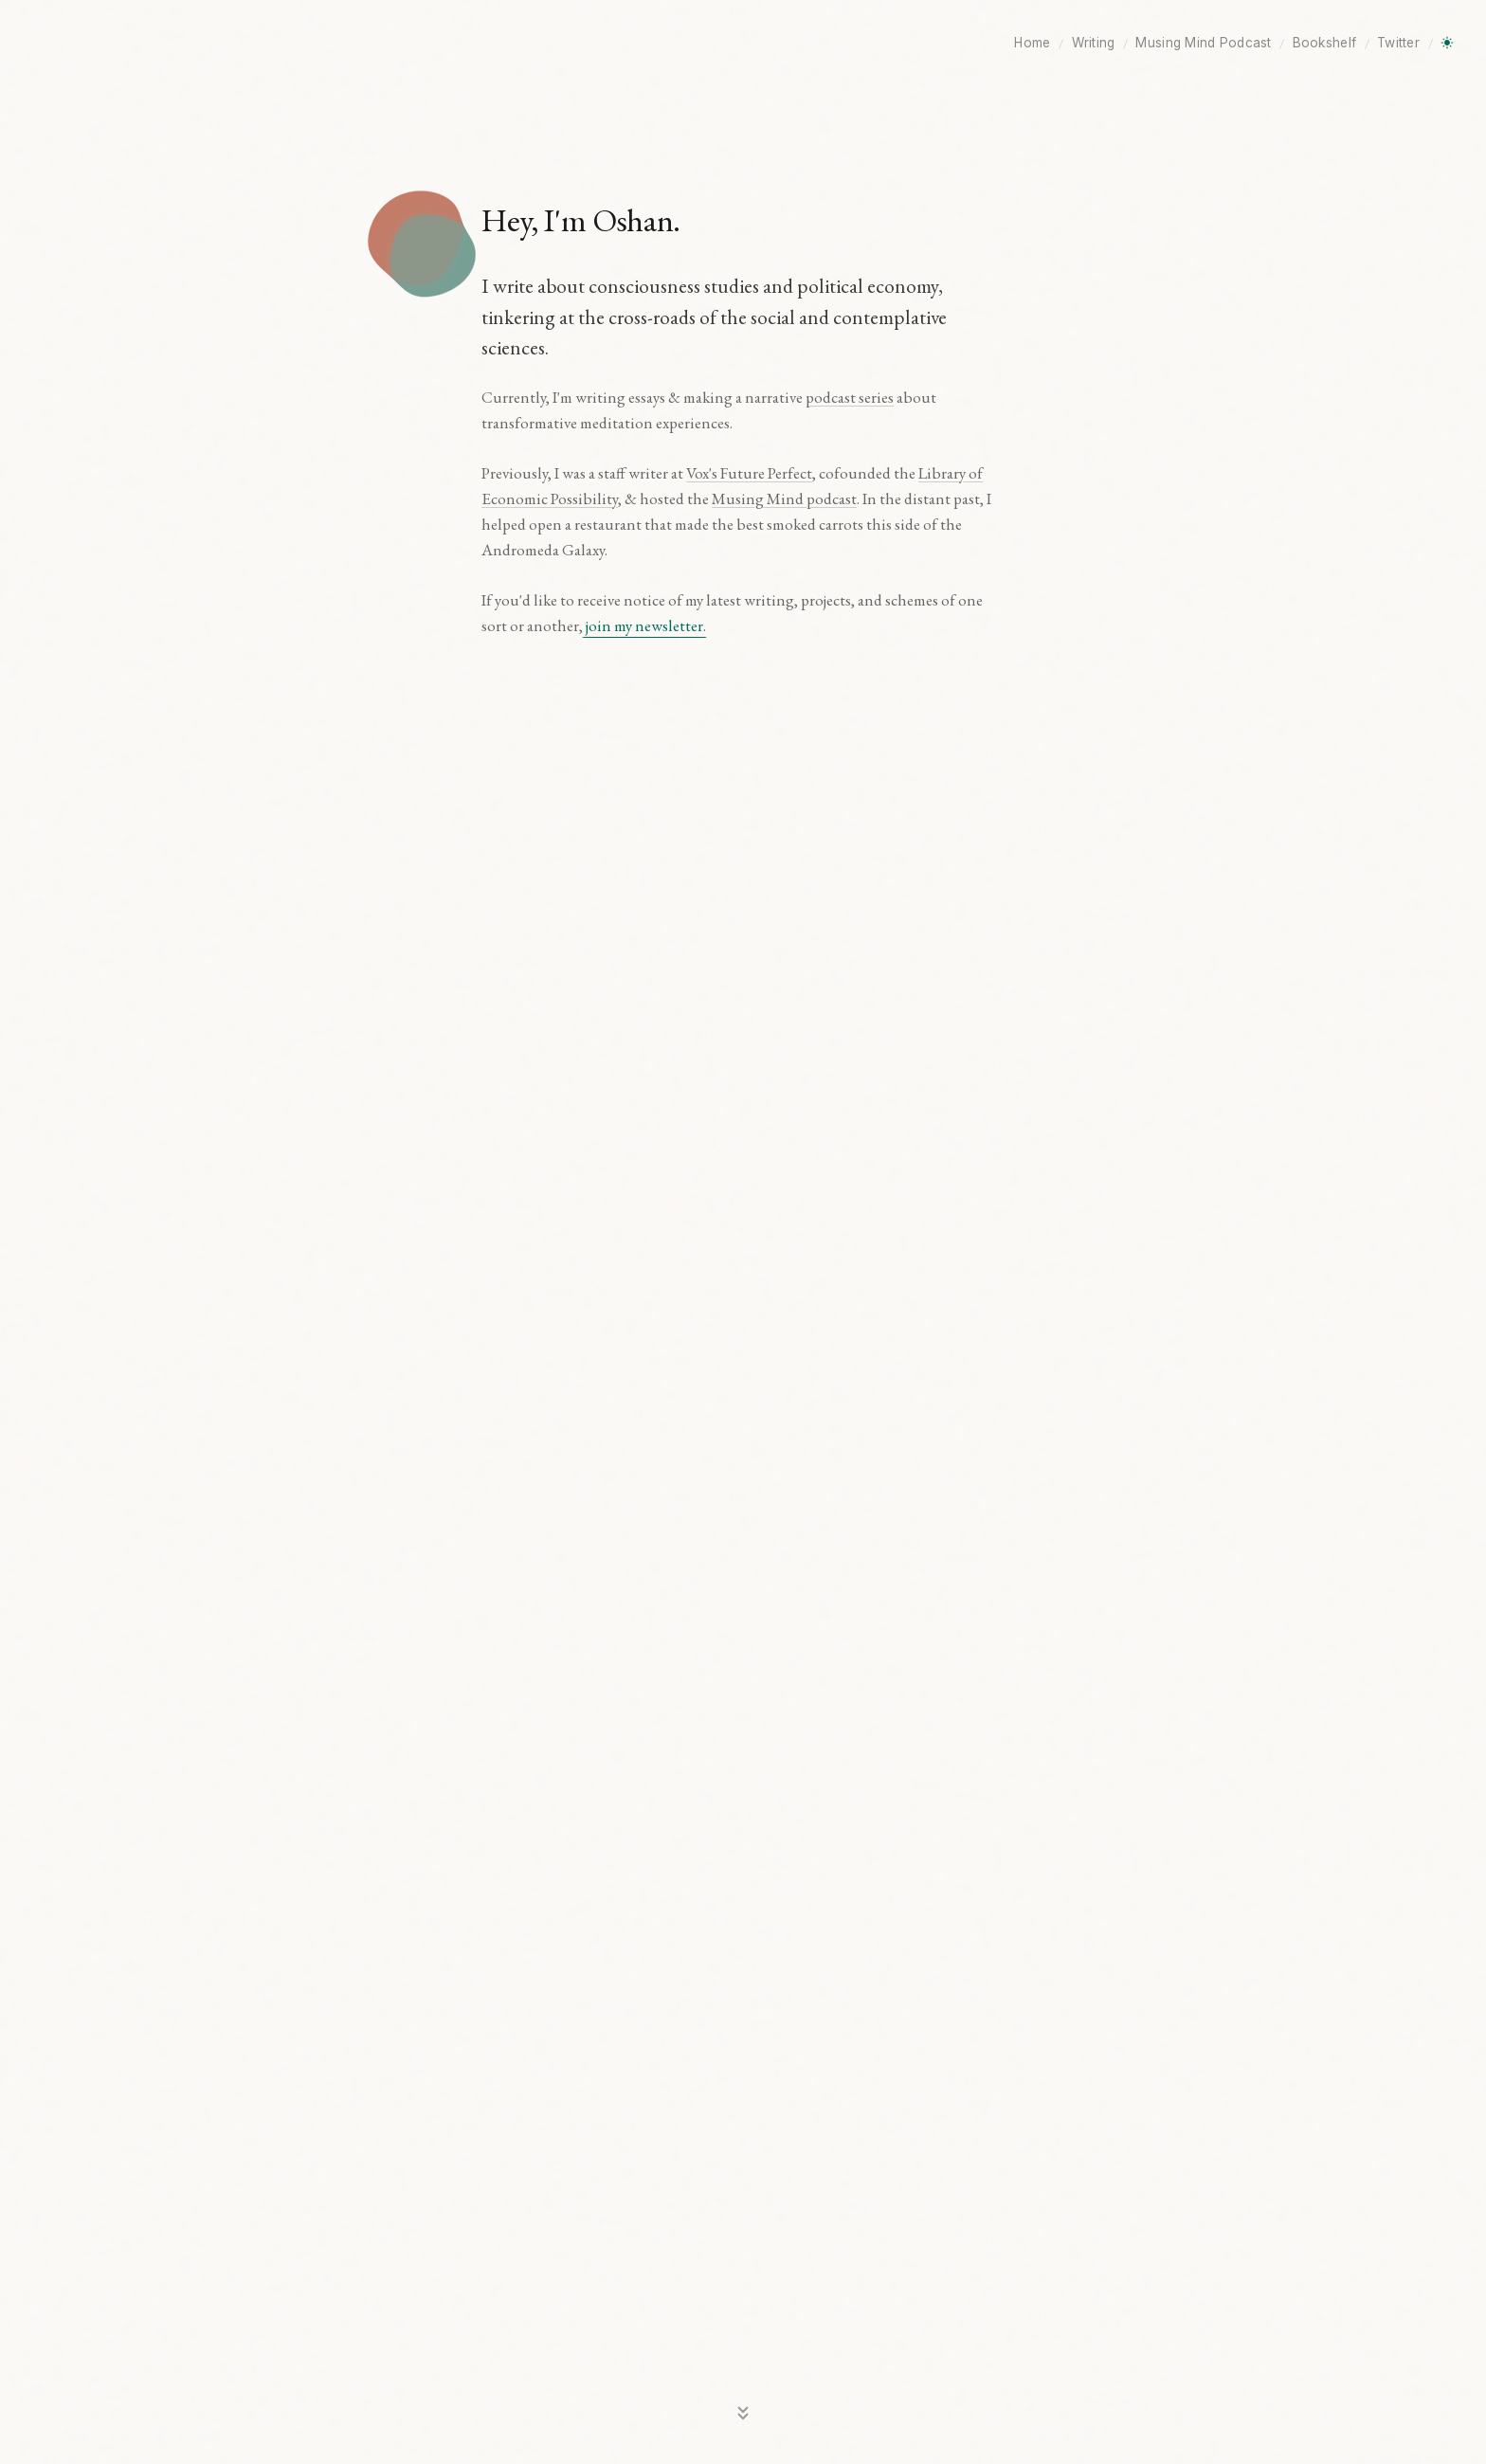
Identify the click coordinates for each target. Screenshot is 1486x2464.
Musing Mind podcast (784, 498)
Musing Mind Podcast (1203, 42)
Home (1032, 42)
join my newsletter (644, 625)
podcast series (850, 397)
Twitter (1398, 42)
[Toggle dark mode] (1447, 42)
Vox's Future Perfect (749, 472)
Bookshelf (1324, 42)
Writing (1093, 42)
